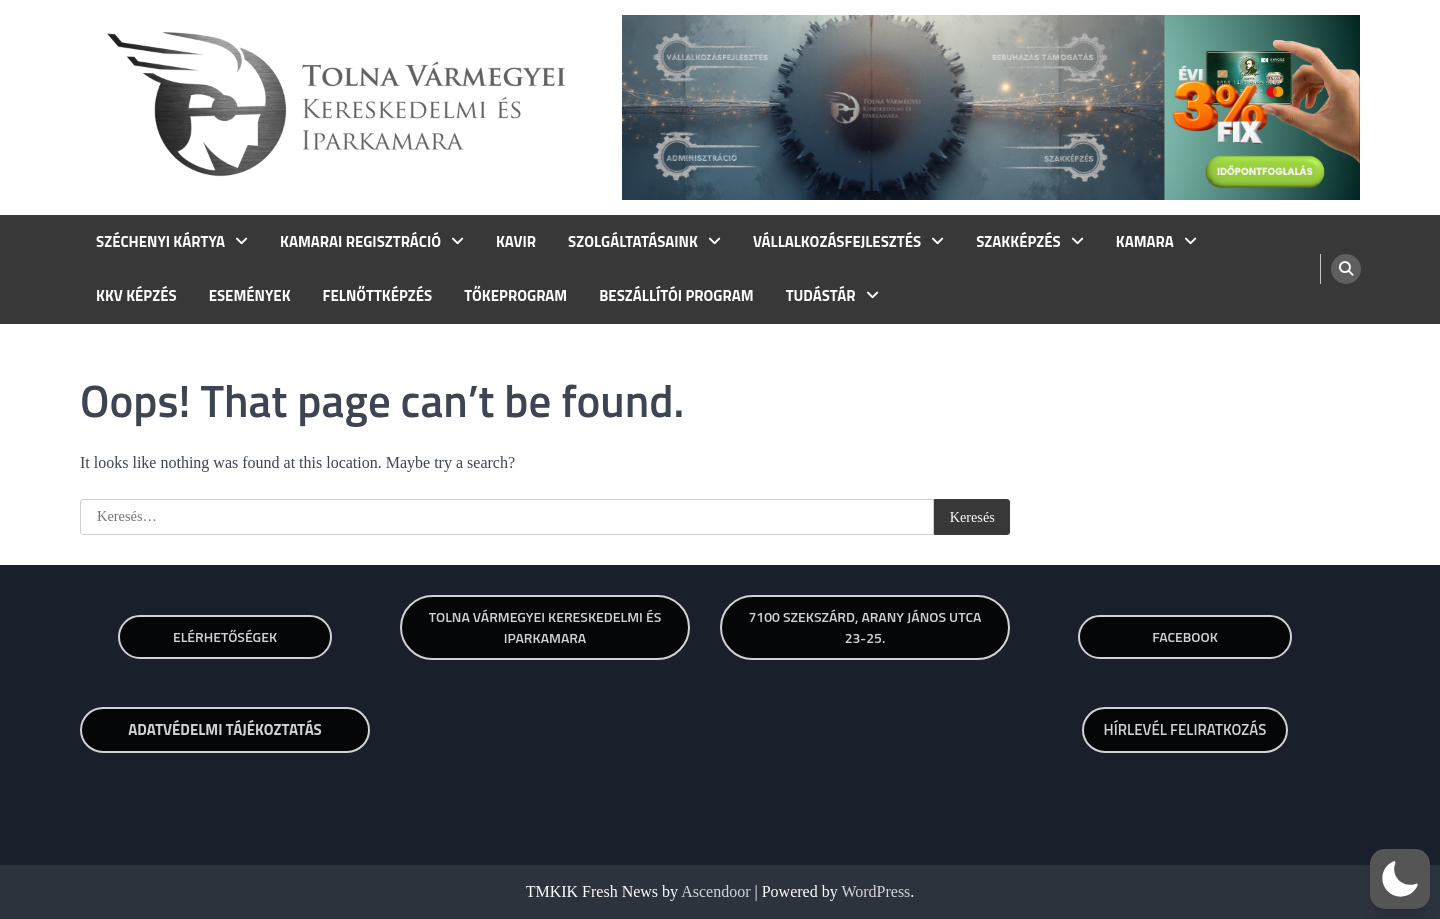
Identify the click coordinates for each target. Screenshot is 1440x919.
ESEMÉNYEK (250, 296)
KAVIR (516, 242)
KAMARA (1145, 242)
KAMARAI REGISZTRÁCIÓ (360, 242)
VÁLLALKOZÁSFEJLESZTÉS (837, 242)
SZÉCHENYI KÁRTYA (160, 242)
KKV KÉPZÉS (136, 296)
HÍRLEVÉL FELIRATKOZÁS (1185, 729)
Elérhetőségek (225, 636)
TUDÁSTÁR (821, 296)
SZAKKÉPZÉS (1018, 242)
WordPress (875, 891)
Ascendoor (715, 891)
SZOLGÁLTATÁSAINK (633, 242)
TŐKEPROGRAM (515, 296)
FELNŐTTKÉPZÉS (378, 296)
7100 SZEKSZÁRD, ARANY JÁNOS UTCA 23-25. (864, 627)
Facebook (1185, 636)
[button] (1400, 879)
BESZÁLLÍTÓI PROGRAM (676, 296)
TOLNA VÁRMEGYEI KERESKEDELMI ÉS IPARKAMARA (545, 627)
